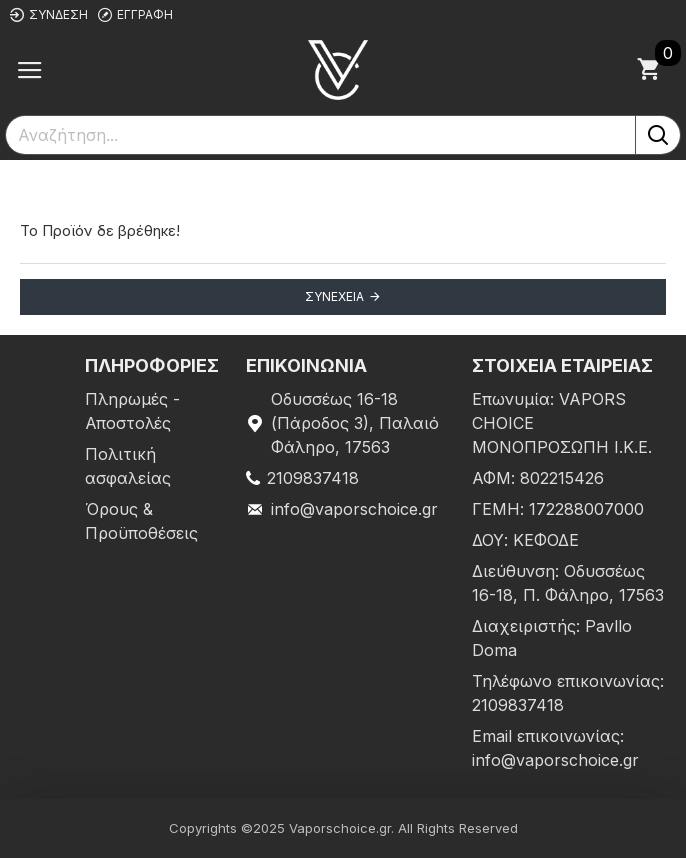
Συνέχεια (334, 296)
